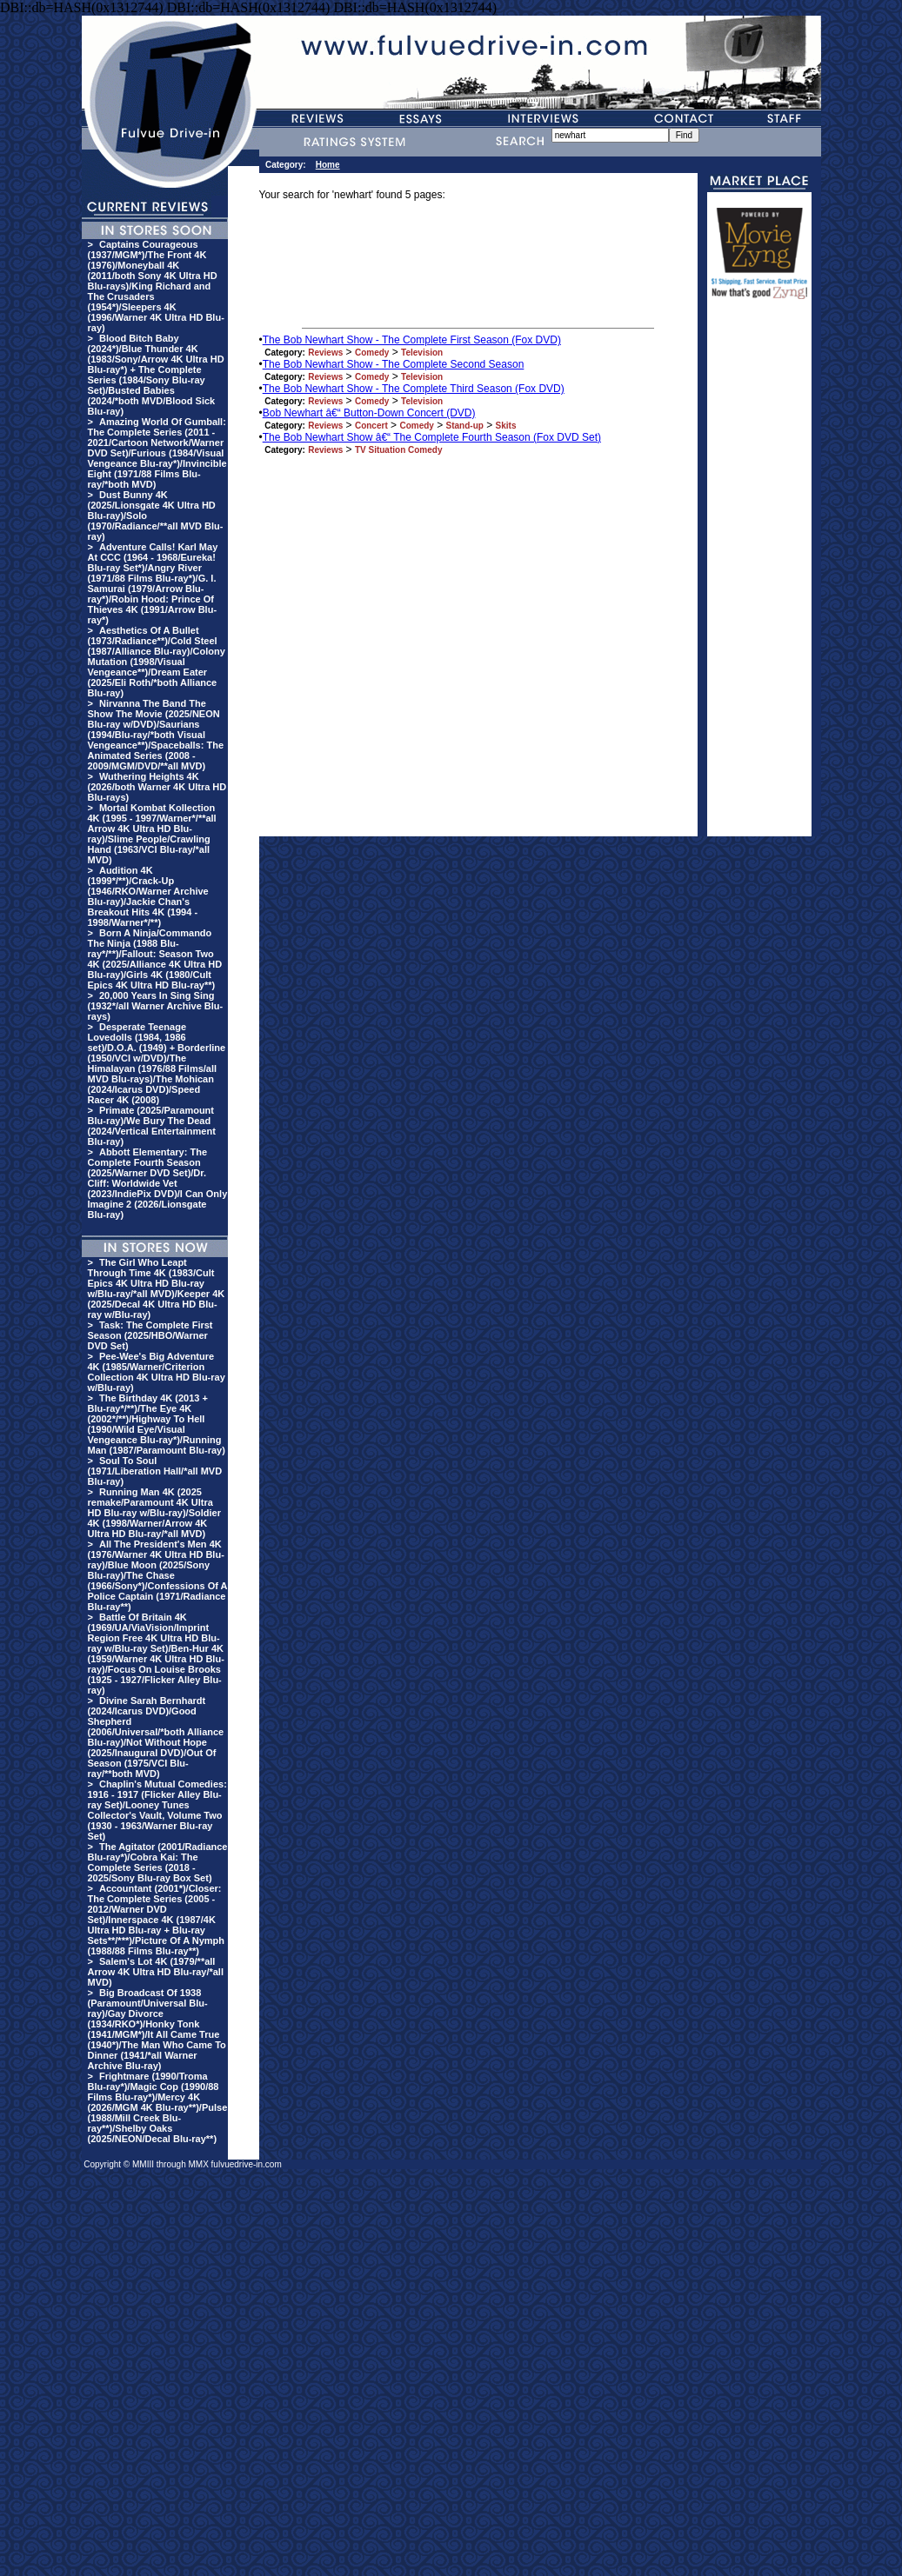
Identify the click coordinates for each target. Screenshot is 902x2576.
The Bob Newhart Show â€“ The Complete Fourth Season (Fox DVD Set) (432, 437)
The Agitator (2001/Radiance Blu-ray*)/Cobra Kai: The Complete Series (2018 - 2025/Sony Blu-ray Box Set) (158, 1862)
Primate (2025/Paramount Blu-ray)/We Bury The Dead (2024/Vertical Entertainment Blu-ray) (152, 1126)
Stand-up (465, 425)
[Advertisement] (759, 575)
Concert (371, 425)
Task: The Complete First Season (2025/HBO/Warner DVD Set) (150, 1335)
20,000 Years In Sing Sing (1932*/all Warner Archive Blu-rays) (156, 1006)
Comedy (372, 352)
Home (328, 165)
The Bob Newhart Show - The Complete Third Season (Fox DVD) (414, 389)
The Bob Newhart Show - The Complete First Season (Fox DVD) (412, 340)
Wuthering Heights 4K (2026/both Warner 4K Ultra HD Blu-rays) (157, 786)
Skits (506, 425)
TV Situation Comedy (399, 450)
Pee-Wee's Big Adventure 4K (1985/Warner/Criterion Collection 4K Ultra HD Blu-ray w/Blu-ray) (156, 1372)
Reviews (325, 352)
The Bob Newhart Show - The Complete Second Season (393, 364)
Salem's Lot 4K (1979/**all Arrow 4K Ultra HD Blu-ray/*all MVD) (156, 1971)
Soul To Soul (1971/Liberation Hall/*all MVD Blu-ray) (155, 1471)
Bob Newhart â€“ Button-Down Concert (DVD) (369, 413)
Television (422, 352)
